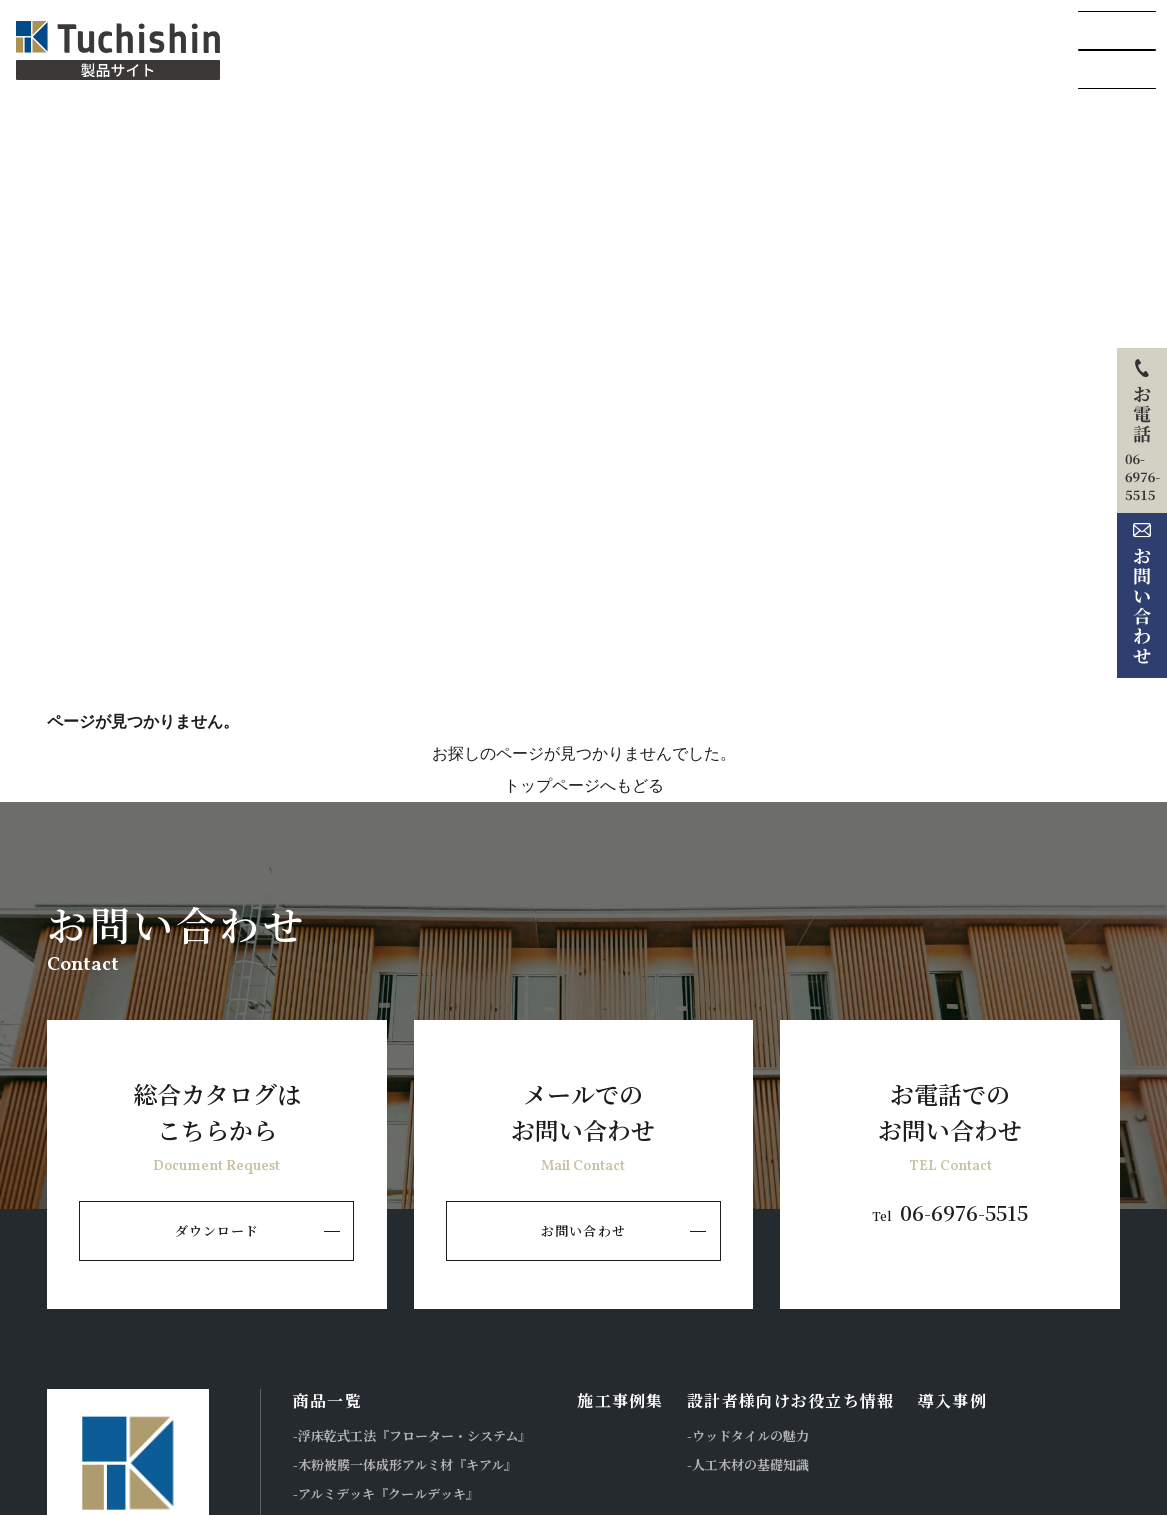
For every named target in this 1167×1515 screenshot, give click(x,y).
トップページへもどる (584, 785)
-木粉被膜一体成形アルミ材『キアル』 (405, 1464)
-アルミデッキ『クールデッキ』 (386, 1493)
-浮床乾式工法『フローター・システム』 (412, 1435)
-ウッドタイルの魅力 (748, 1435)
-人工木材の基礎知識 (748, 1464)
